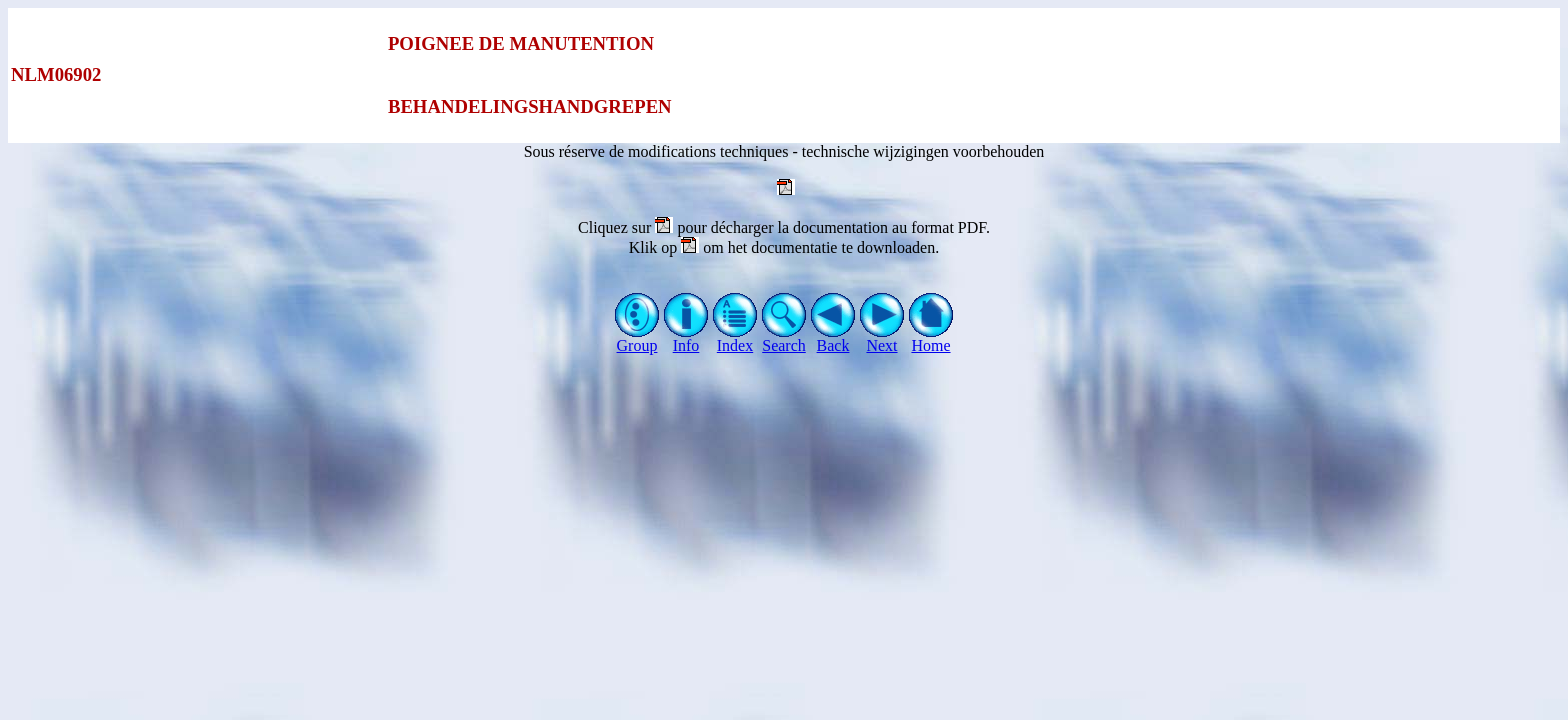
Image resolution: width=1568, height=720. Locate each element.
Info (686, 338)
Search (784, 338)
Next (882, 338)
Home (931, 338)
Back (833, 338)
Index (735, 338)
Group (637, 338)
